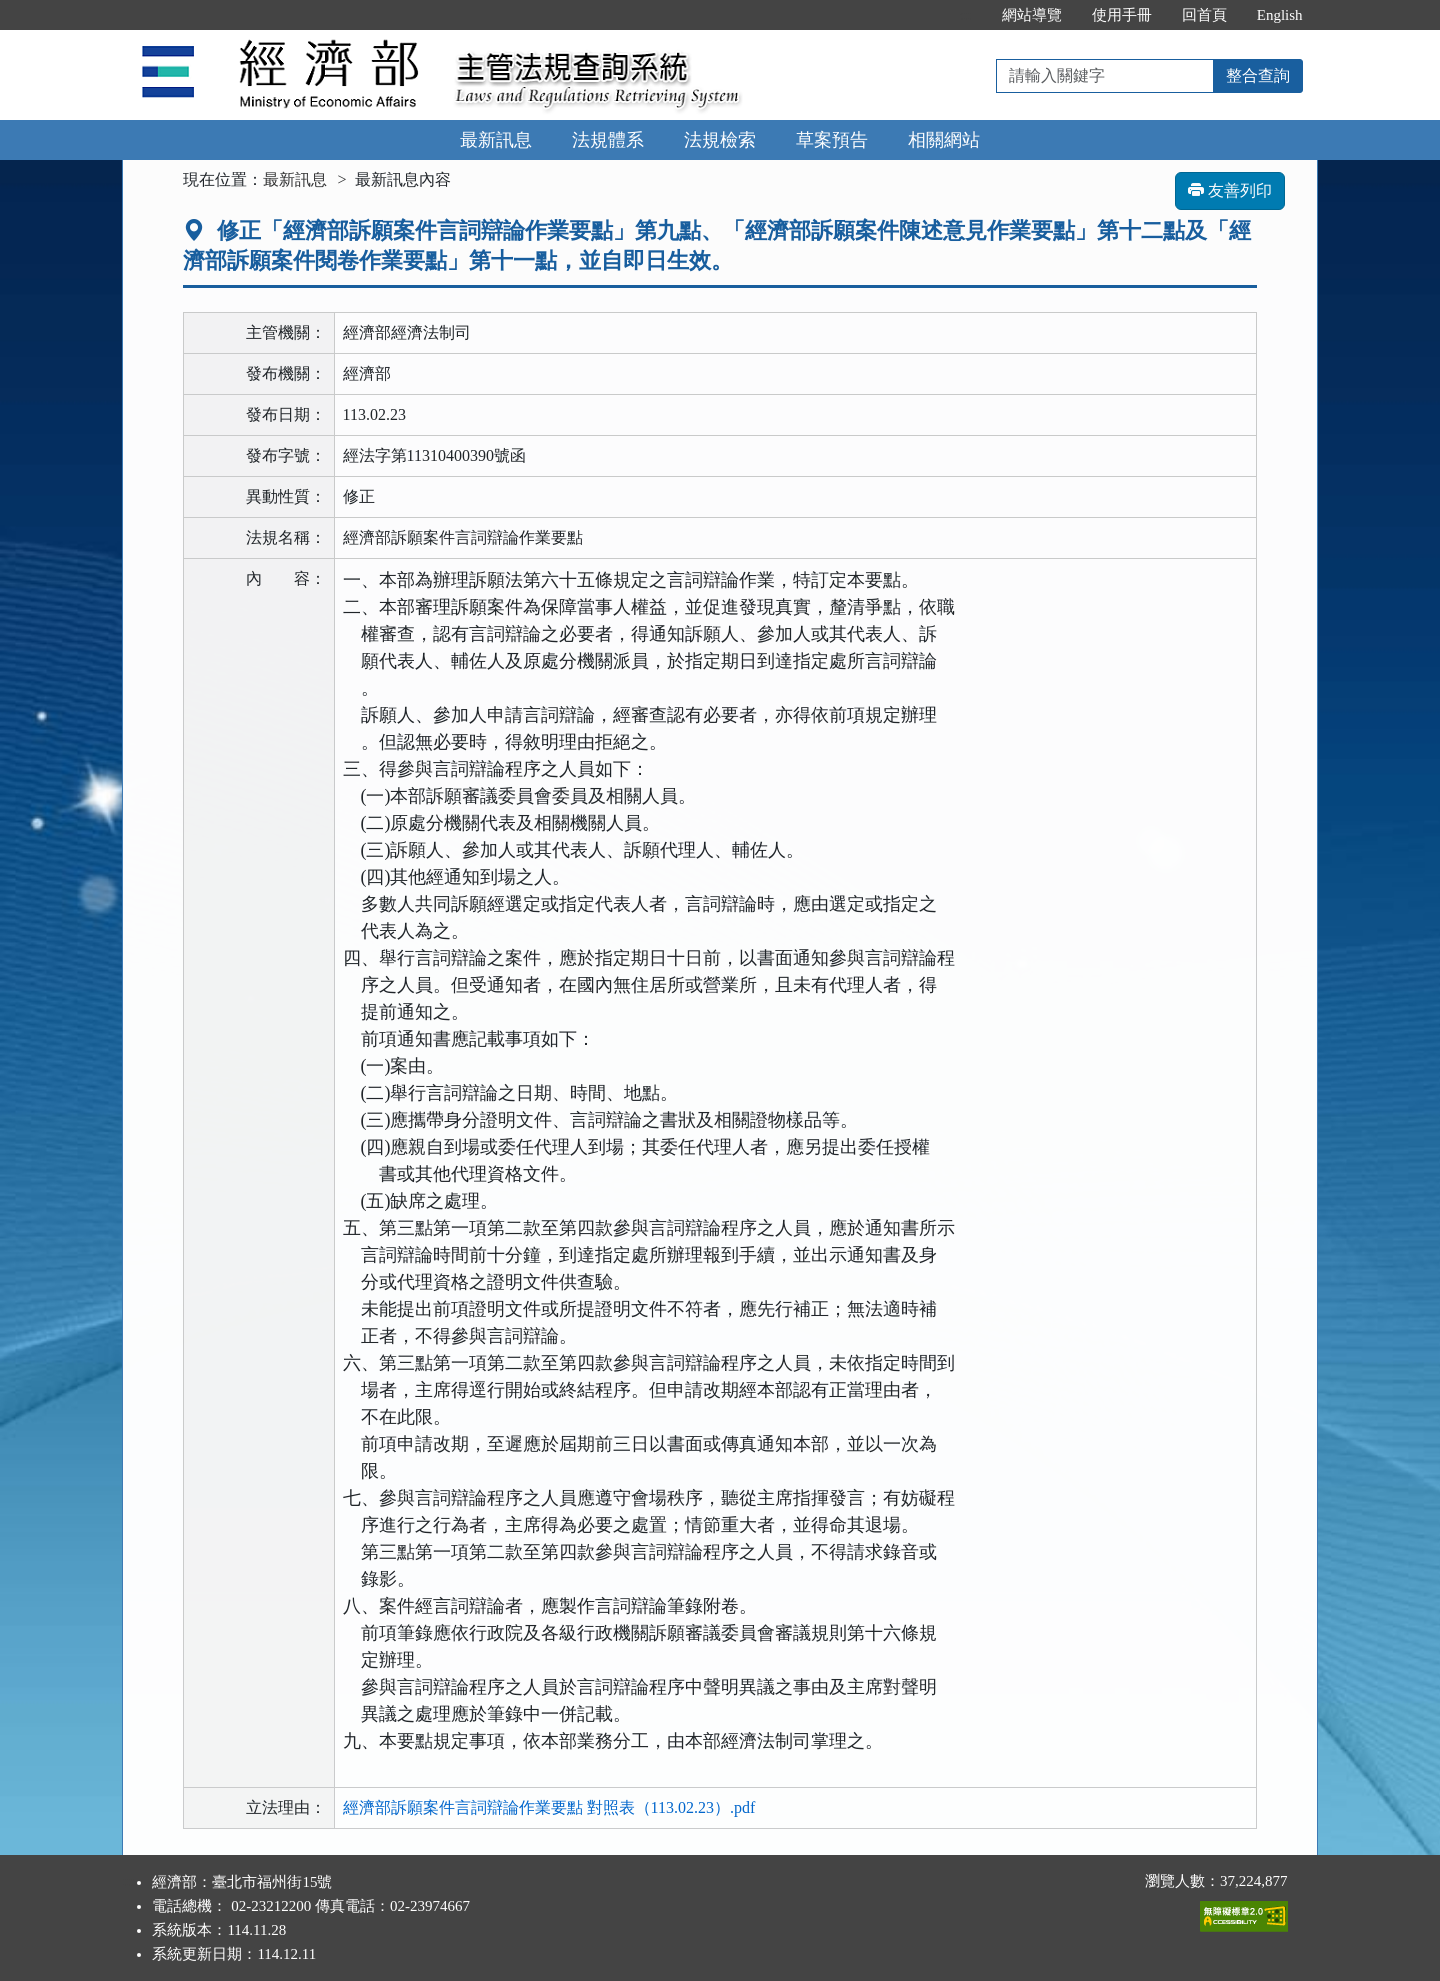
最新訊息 (496, 140)
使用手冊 (1122, 15)
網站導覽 (1032, 15)
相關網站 (944, 140)
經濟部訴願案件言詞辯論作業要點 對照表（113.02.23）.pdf (549, 1807)
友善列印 (1230, 190)
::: (965, 15)
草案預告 (832, 140)
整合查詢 (1258, 75)
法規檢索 (720, 140)
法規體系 (608, 140)
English (1280, 15)
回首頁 (1204, 15)
